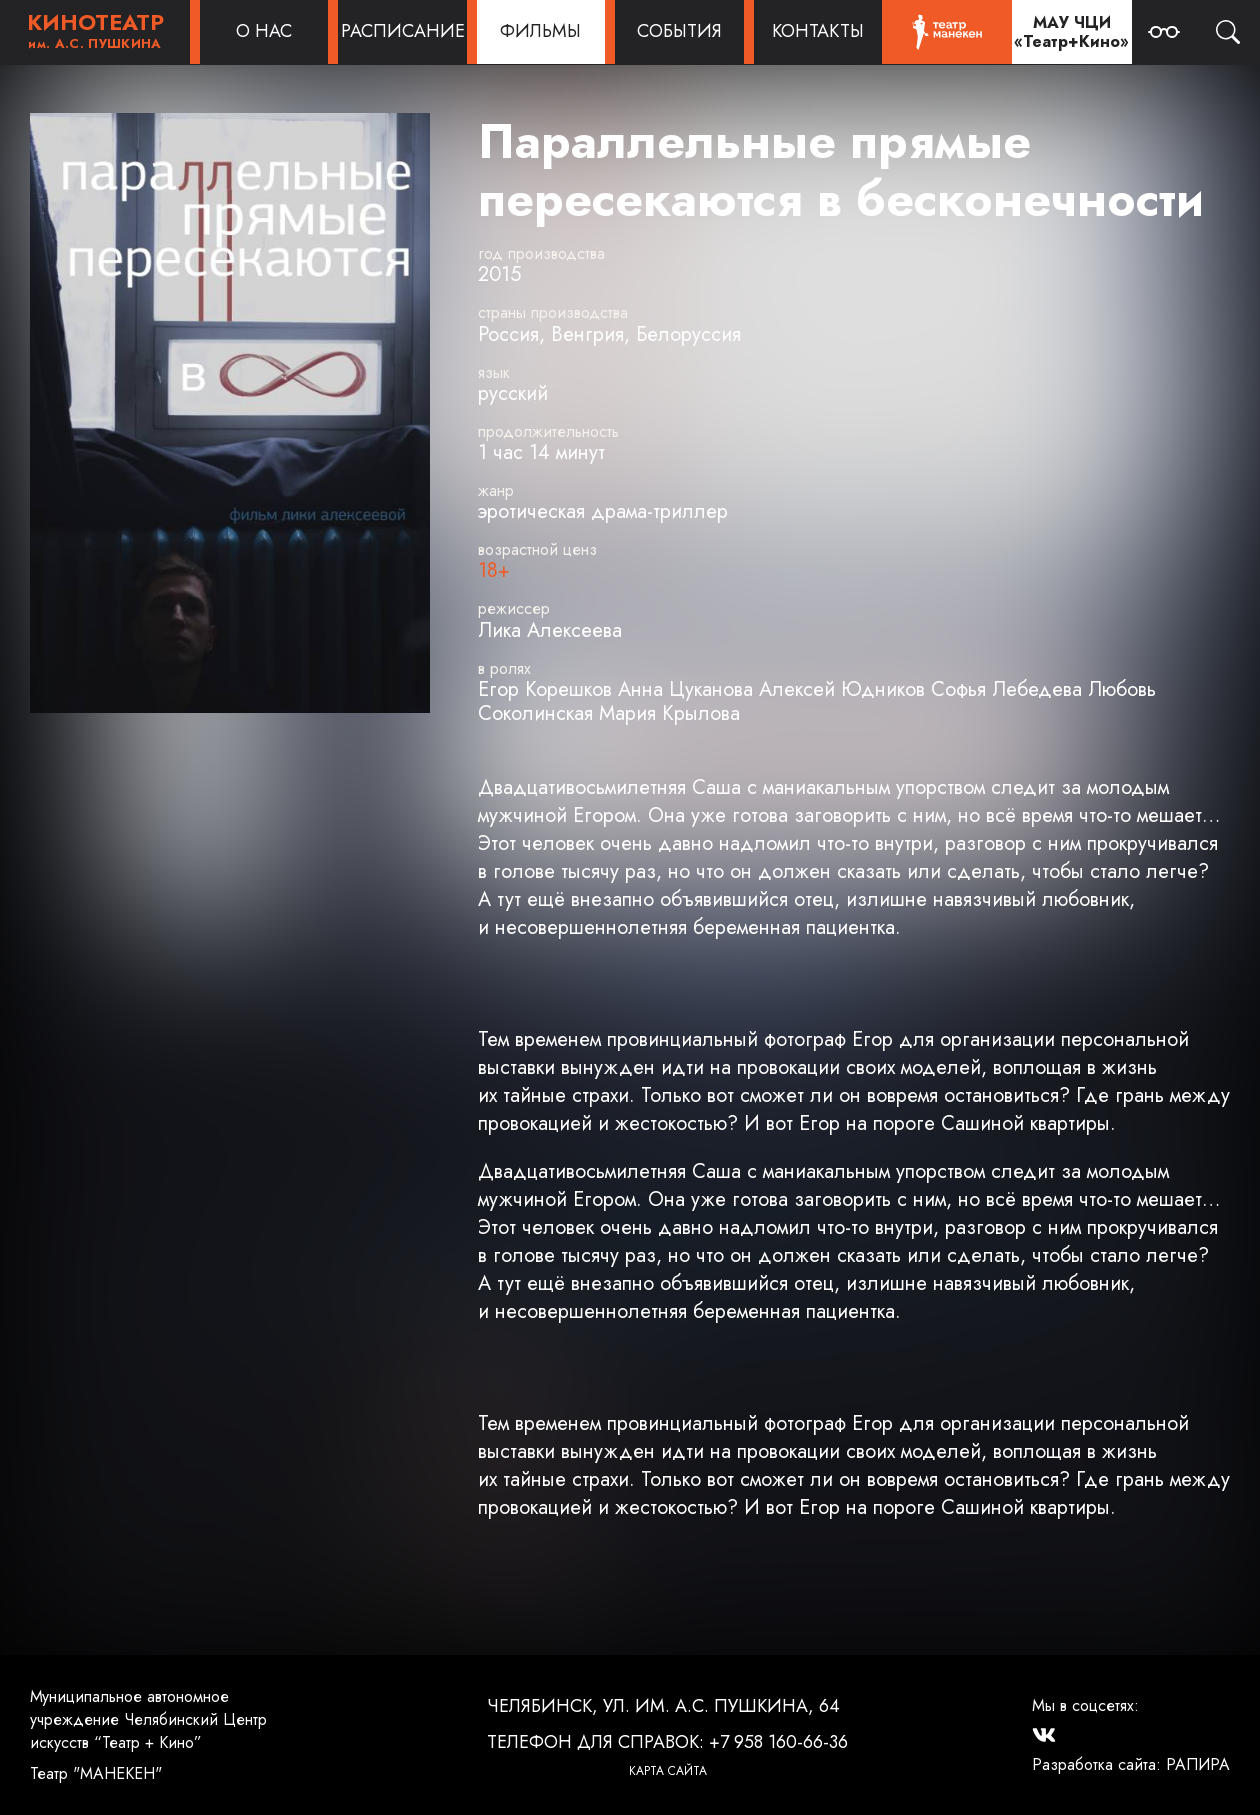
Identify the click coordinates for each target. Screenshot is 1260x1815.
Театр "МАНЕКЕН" (96, 1773)
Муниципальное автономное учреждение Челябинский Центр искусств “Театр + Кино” (148, 1719)
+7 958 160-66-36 (778, 1742)
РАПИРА (1198, 1764)
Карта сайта (668, 1771)
